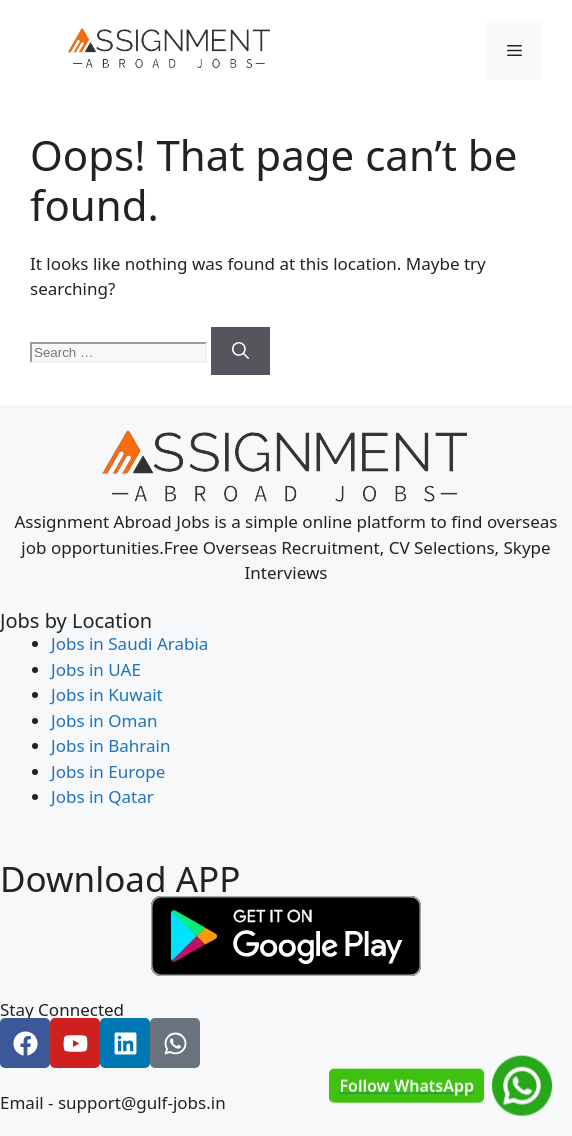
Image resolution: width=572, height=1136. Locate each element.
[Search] (240, 351)
